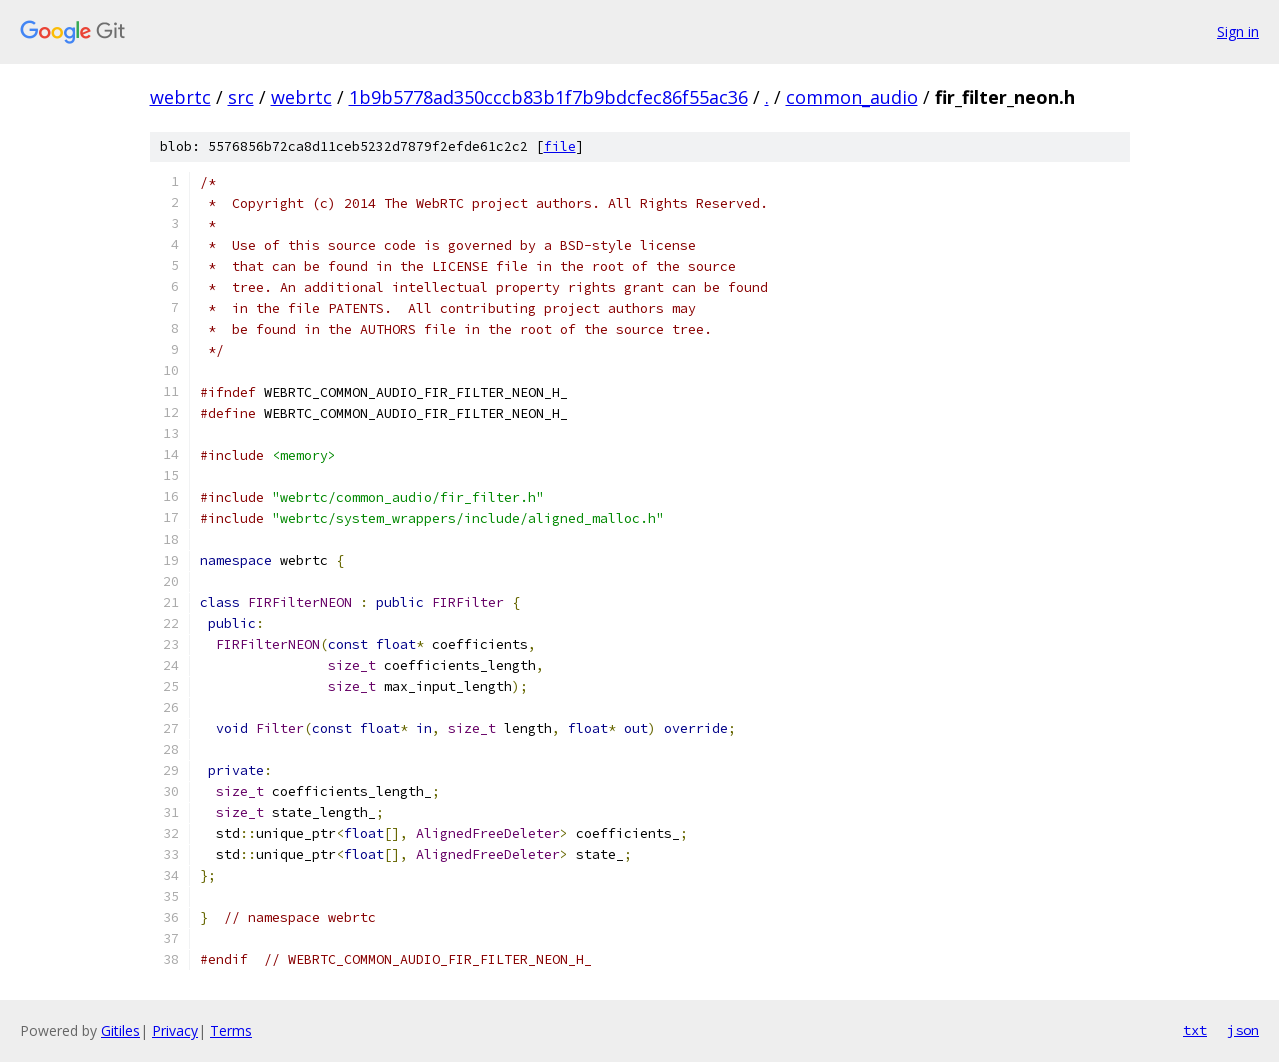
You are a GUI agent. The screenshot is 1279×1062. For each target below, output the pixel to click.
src (241, 97)
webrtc (180, 97)
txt (1195, 1030)
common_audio (852, 97)
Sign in (1238, 31)
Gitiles (120, 1030)
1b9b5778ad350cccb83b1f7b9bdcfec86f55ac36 (548, 97)
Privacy (175, 1030)
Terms (231, 1030)
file (560, 146)
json (1243, 1030)
